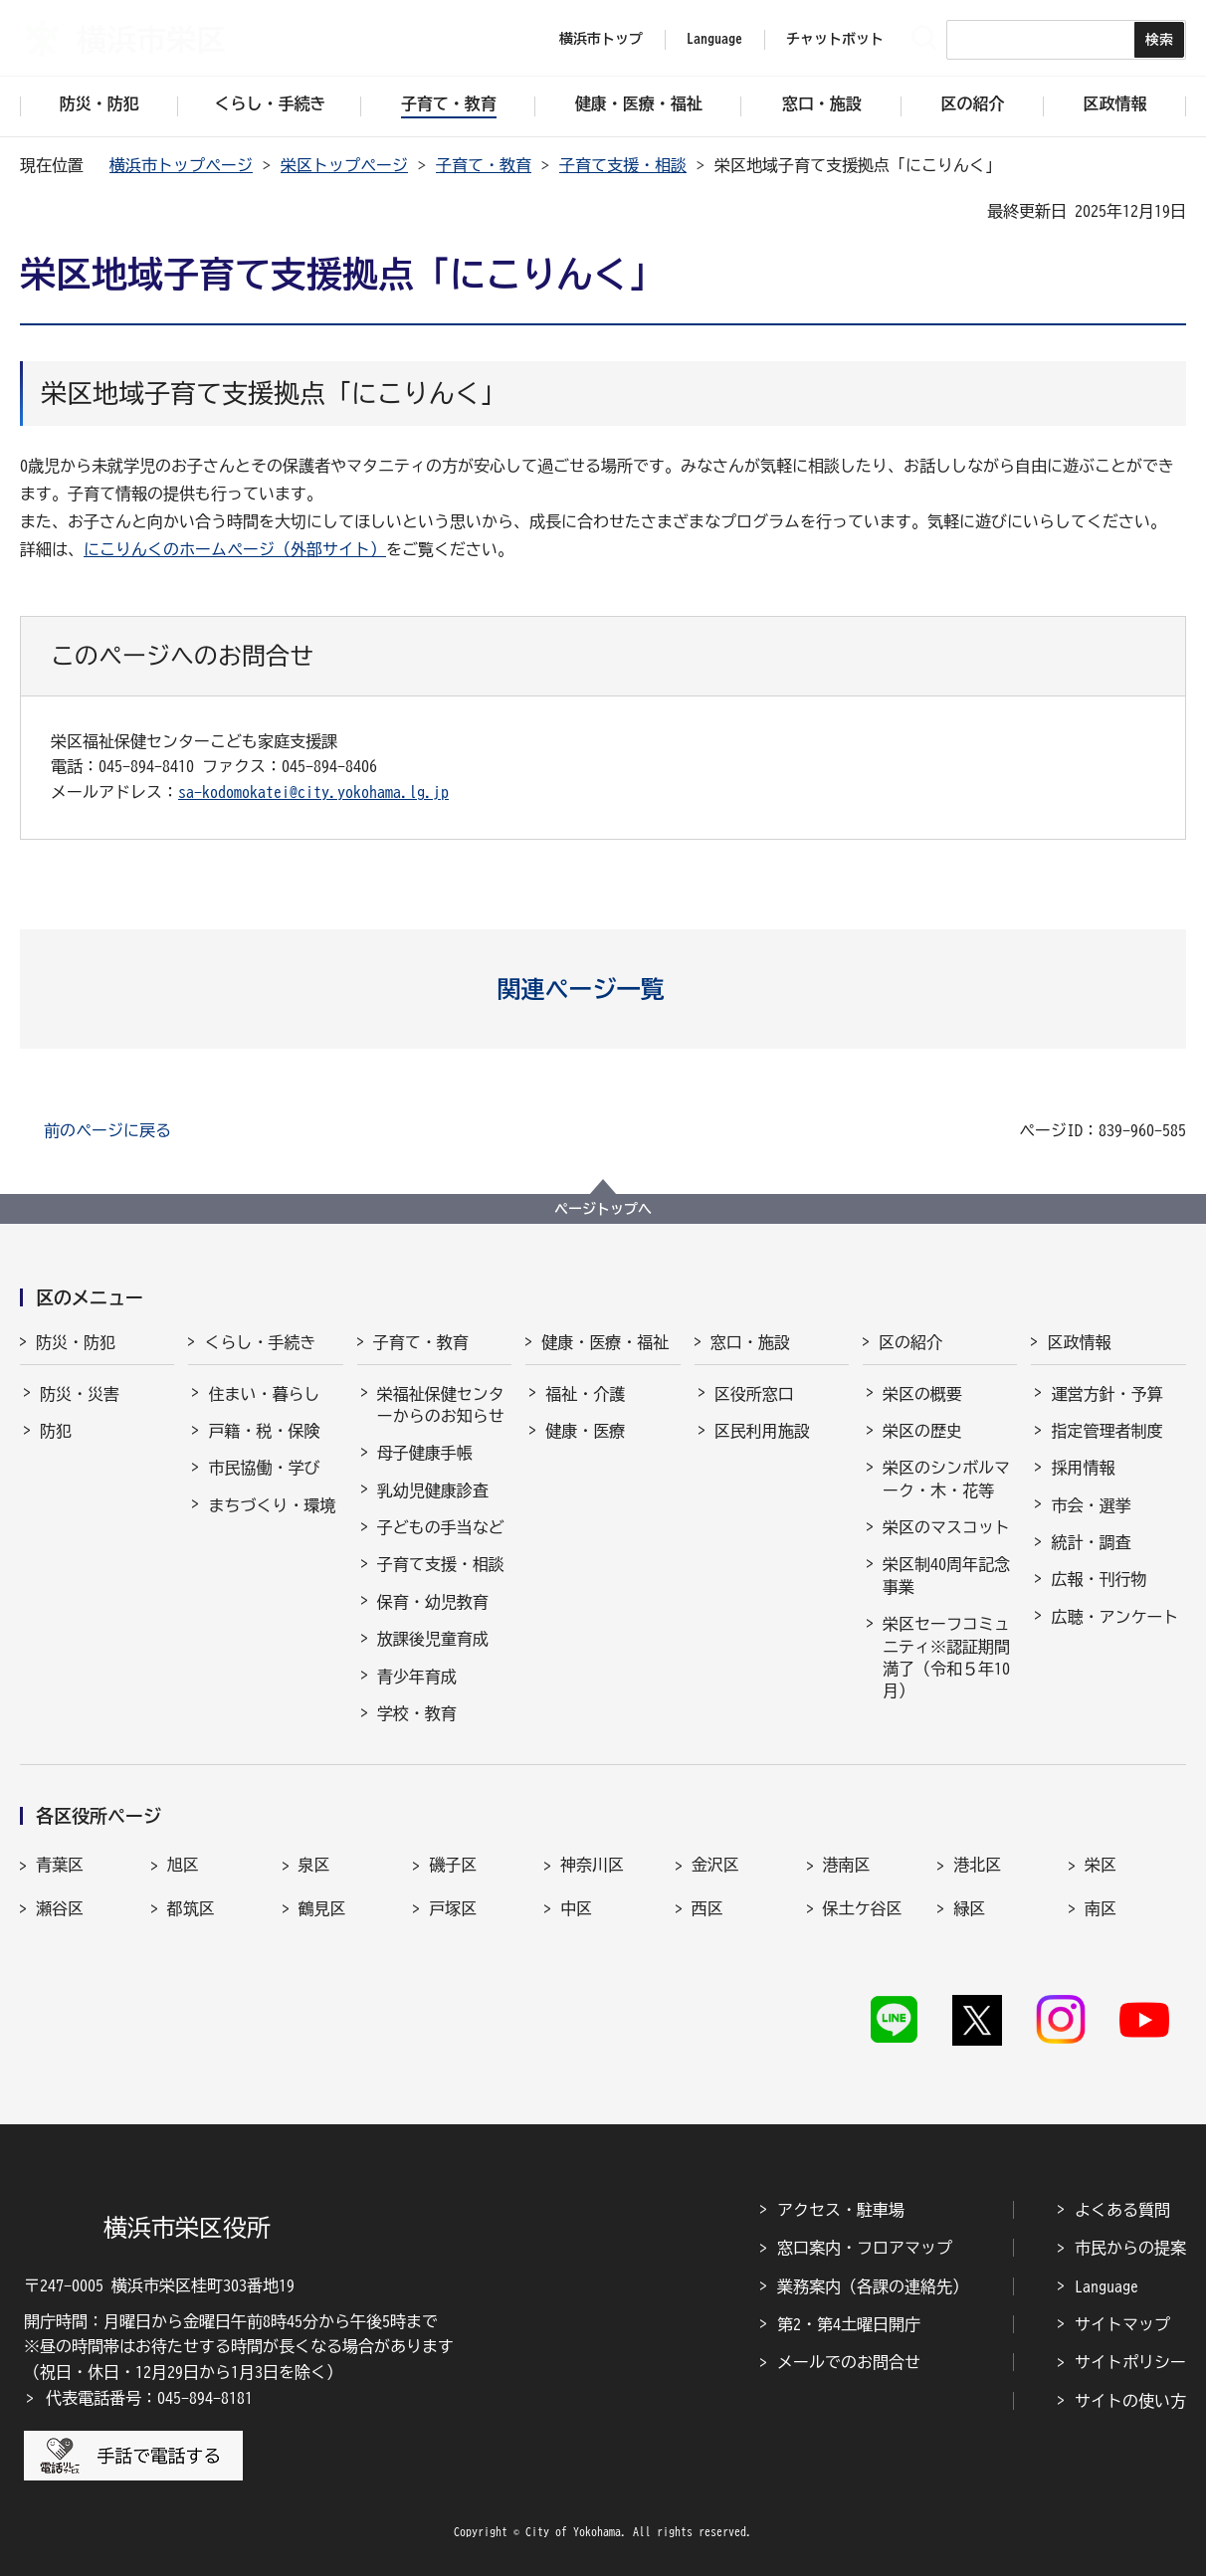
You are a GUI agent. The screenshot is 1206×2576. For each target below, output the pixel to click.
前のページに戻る (107, 1130)
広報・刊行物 (1098, 1579)
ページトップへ (603, 1209)
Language (1106, 2286)
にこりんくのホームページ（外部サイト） (235, 549)
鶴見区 (322, 1908)
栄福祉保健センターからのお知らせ (440, 1405)
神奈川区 (592, 1865)
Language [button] (714, 39)
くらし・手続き (259, 1342)
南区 (1100, 1908)
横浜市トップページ (181, 165)
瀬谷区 (60, 1908)
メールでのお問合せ (848, 2362)
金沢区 (715, 1865)
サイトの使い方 (1130, 2401)
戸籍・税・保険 (263, 1431)
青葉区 (60, 1865)
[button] (603, 989)
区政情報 (1078, 1342)
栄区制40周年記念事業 (946, 1575)
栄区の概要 (922, 1394)
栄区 (1100, 1865)
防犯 (56, 1431)
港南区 (847, 1865)
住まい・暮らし (263, 1394)
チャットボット (835, 39)
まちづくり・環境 (271, 1505)
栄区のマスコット (946, 1527)
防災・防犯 (75, 1342)
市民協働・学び (263, 1468)
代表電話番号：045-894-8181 (149, 2398)
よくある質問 (1122, 2210)
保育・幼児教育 (433, 1602)
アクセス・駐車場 (840, 2210)
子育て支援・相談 (623, 165)
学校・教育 (417, 1713)
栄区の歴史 (922, 1431)
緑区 (969, 1908)
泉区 (314, 1865)
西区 (707, 1908)
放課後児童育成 (433, 1639)
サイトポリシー (1130, 2362)
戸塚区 (453, 1908)
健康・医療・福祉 (605, 1342)
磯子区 (453, 1865)
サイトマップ (1122, 2324)
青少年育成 (417, 1676)
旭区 (183, 1865)
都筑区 (191, 1908)
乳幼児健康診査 (433, 1490)
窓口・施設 (750, 1342)
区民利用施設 (762, 1431)
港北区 (977, 1865)
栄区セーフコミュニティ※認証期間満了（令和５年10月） (946, 1657)
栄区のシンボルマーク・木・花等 (946, 1478)
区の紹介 (910, 1342)
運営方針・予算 (1106, 1394)
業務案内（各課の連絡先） (872, 2286)
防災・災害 (79, 1394)
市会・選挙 (1090, 1505)
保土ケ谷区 (863, 1908)
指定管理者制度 (1106, 1431)
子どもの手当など (440, 1527)
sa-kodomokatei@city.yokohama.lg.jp (313, 792)
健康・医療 (585, 1431)
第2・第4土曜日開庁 (848, 2324)
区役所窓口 (754, 1394)
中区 (576, 1908)
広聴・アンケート (1114, 1617)
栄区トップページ (344, 165)
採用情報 (1082, 1468)
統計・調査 (1090, 1542)
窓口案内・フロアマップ (864, 2248)
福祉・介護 (585, 1394)
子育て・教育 (483, 165)
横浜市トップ (601, 39)
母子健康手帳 (425, 1453)
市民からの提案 (1130, 2248)
